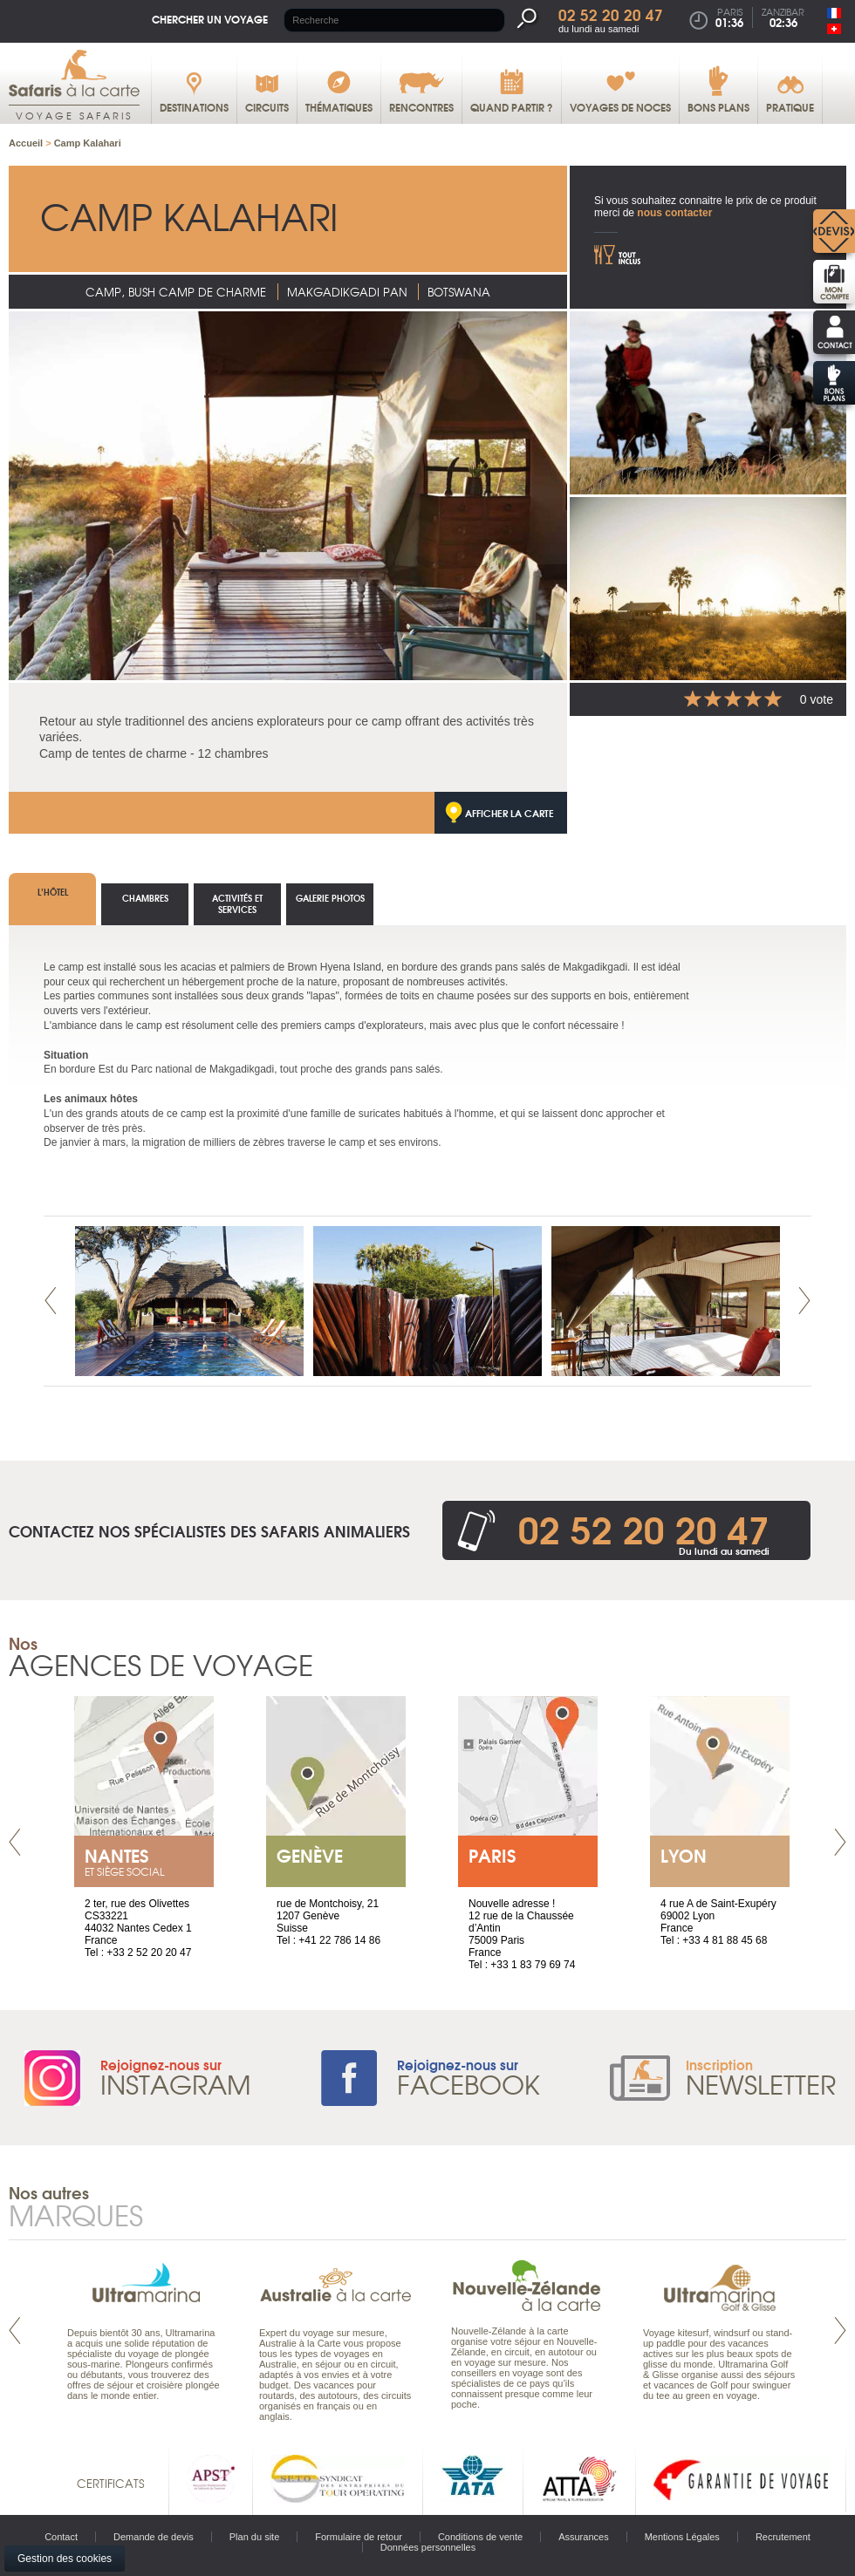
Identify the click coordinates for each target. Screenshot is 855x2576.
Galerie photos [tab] (330, 897)
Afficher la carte (509, 813)
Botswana (459, 291)
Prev (50, 1300)
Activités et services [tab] (237, 903)
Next (804, 1300)
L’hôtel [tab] (53, 891)
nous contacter (674, 213)
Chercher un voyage (210, 18)
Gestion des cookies (64, 2558)
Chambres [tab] (145, 897)
